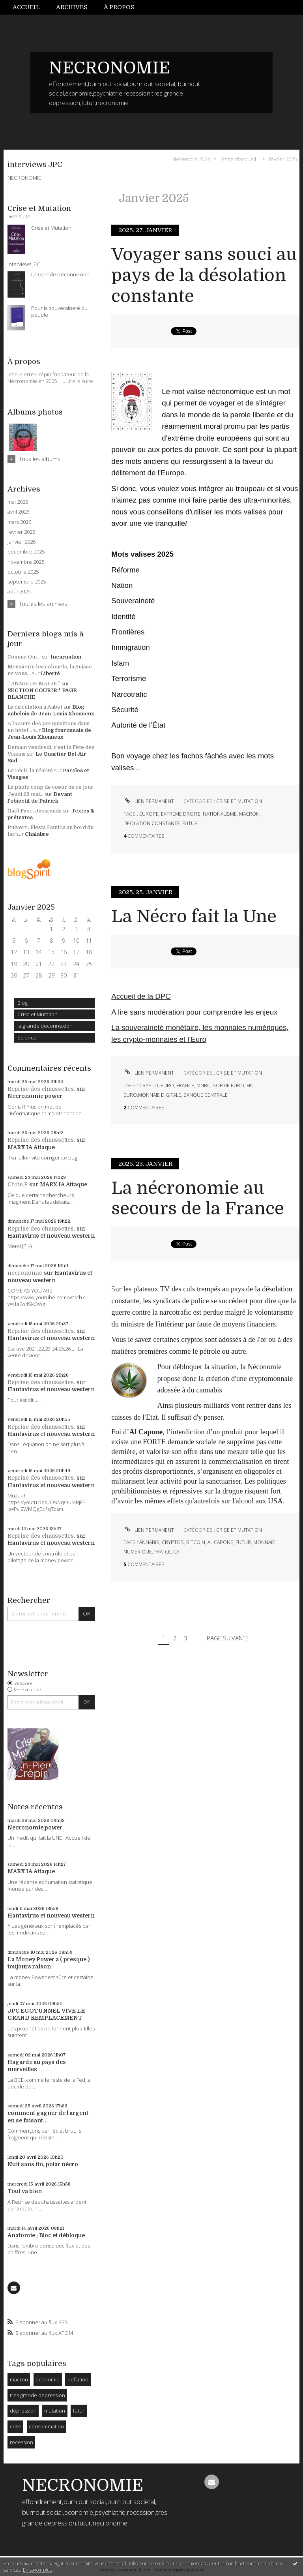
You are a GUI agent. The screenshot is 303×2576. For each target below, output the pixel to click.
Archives (71, 7)
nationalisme (220, 814)
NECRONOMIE (109, 67)
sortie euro (228, 1085)
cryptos (173, 1542)
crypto (148, 1085)
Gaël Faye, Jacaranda (34, 811)
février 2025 (283, 158)
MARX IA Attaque (31, 1147)
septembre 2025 (26, 581)
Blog (22, 1002)
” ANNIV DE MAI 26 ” (33, 684)
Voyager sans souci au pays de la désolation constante (204, 275)
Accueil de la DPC (140, 996)
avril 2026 (18, 511)
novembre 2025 (25, 562)
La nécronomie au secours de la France (197, 1198)
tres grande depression (37, 2395)
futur (78, 2410)
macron (19, 2379)
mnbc (203, 1085)
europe (149, 814)
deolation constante (151, 823)
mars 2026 (19, 522)
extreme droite (180, 814)
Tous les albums (39, 459)
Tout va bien (24, 2191)
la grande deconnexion (45, 1025)
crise (15, 2426)
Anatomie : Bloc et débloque (46, 2235)
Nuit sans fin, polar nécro (42, 2164)
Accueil (26, 7)
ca (176, 1551)
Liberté (50, 673)
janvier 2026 (21, 541)
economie (48, 2379)
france (185, 1085)
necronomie (24, 1273)
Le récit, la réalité (30, 770)
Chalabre (37, 834)
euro (167, 1085)
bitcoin (195, 1542)
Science (27, 1037)
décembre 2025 (26, 551)
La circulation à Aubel (34, 707)
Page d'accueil (239, 158)
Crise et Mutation (37, 1014)
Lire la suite (79, 381)
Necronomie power (34, 1096)
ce (168, 1551)
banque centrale (205, 1095)
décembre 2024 (191, 158)
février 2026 (21, 532)
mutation (54, 2410)
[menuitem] (30, 7)
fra (158, 1551)
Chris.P (17, 1184)
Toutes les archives (43, 604)
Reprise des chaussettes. (41, 1089)
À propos (119, 7)
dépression (23, 2410)
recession (21, 2442)
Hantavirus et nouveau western (51, 1236)
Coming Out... (24, 657)
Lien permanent (148, 801)
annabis (149, 1542)
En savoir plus (37, 2570)
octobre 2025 (23, 571)
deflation (77, 2379)
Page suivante (228, 1638)
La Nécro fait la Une (194, 916)
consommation (46, 2426)
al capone (220, 1542)
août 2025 (18, 591)
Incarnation (65, 657)
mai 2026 (17, 502)
